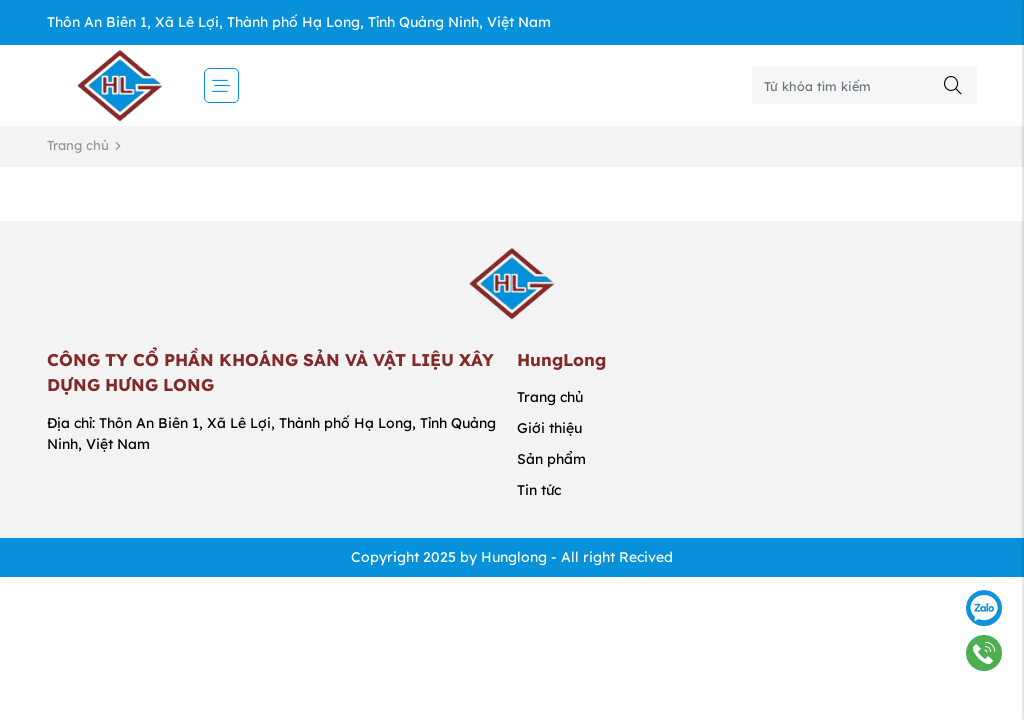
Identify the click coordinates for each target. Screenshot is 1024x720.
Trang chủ (78, 145)
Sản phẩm (551, 459)
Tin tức (539, 490)
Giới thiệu (549, 428)
